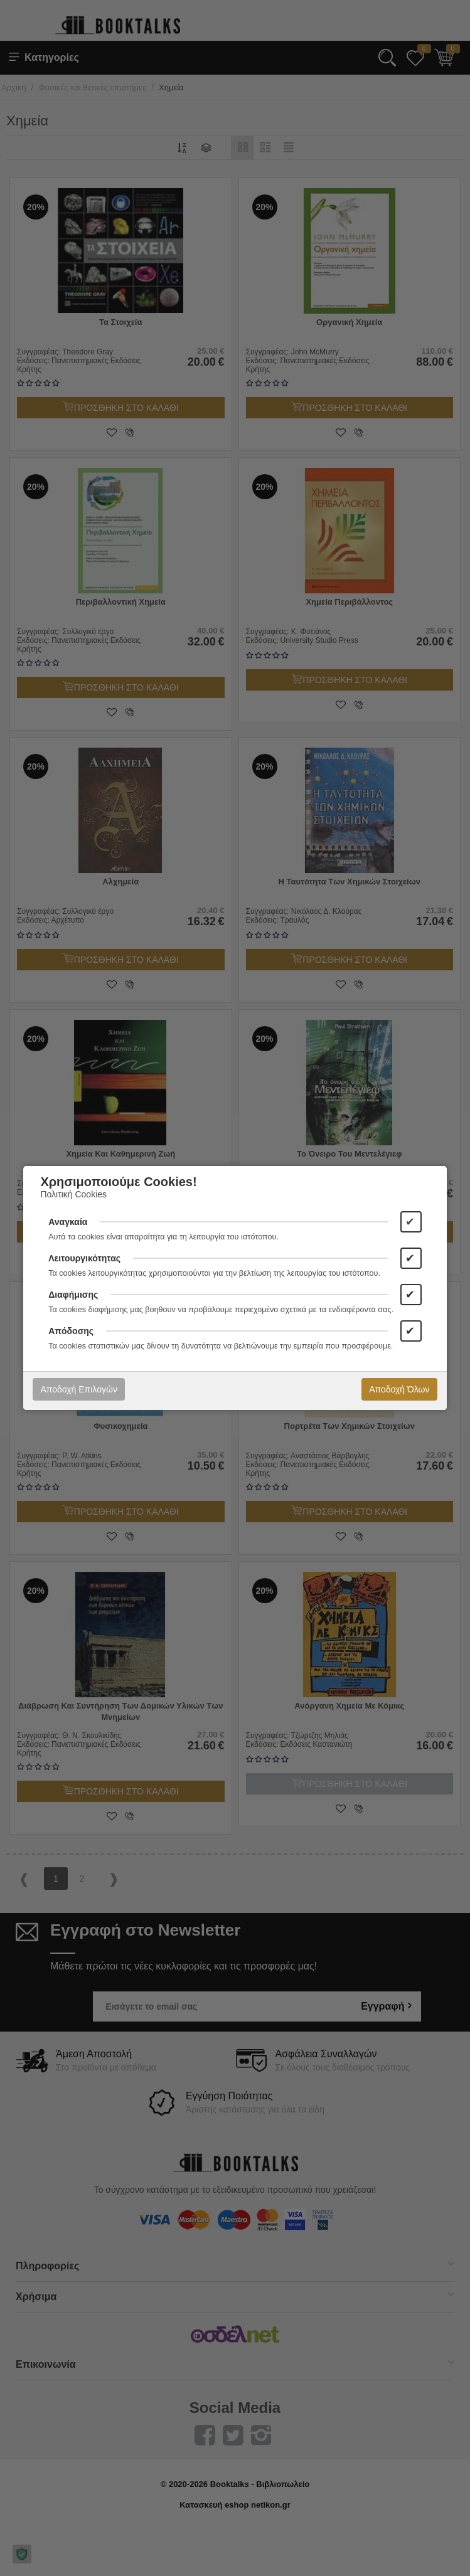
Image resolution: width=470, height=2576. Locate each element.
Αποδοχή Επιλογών (78, 1389)
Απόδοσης (70, 1331)
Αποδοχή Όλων (399, 1389)
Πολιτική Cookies (73, 1194)
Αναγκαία (67, 1222)
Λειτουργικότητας (84, 1258)
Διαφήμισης (73, 1295)
